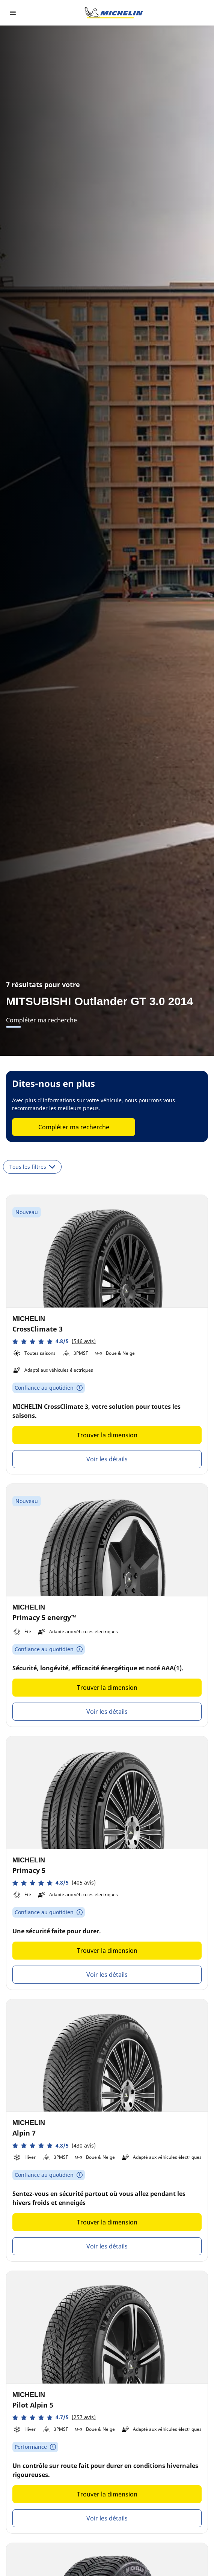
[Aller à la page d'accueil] (114, 13)
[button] (54, 1341)
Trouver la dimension (107, 1435)
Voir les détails (107, 1459)
